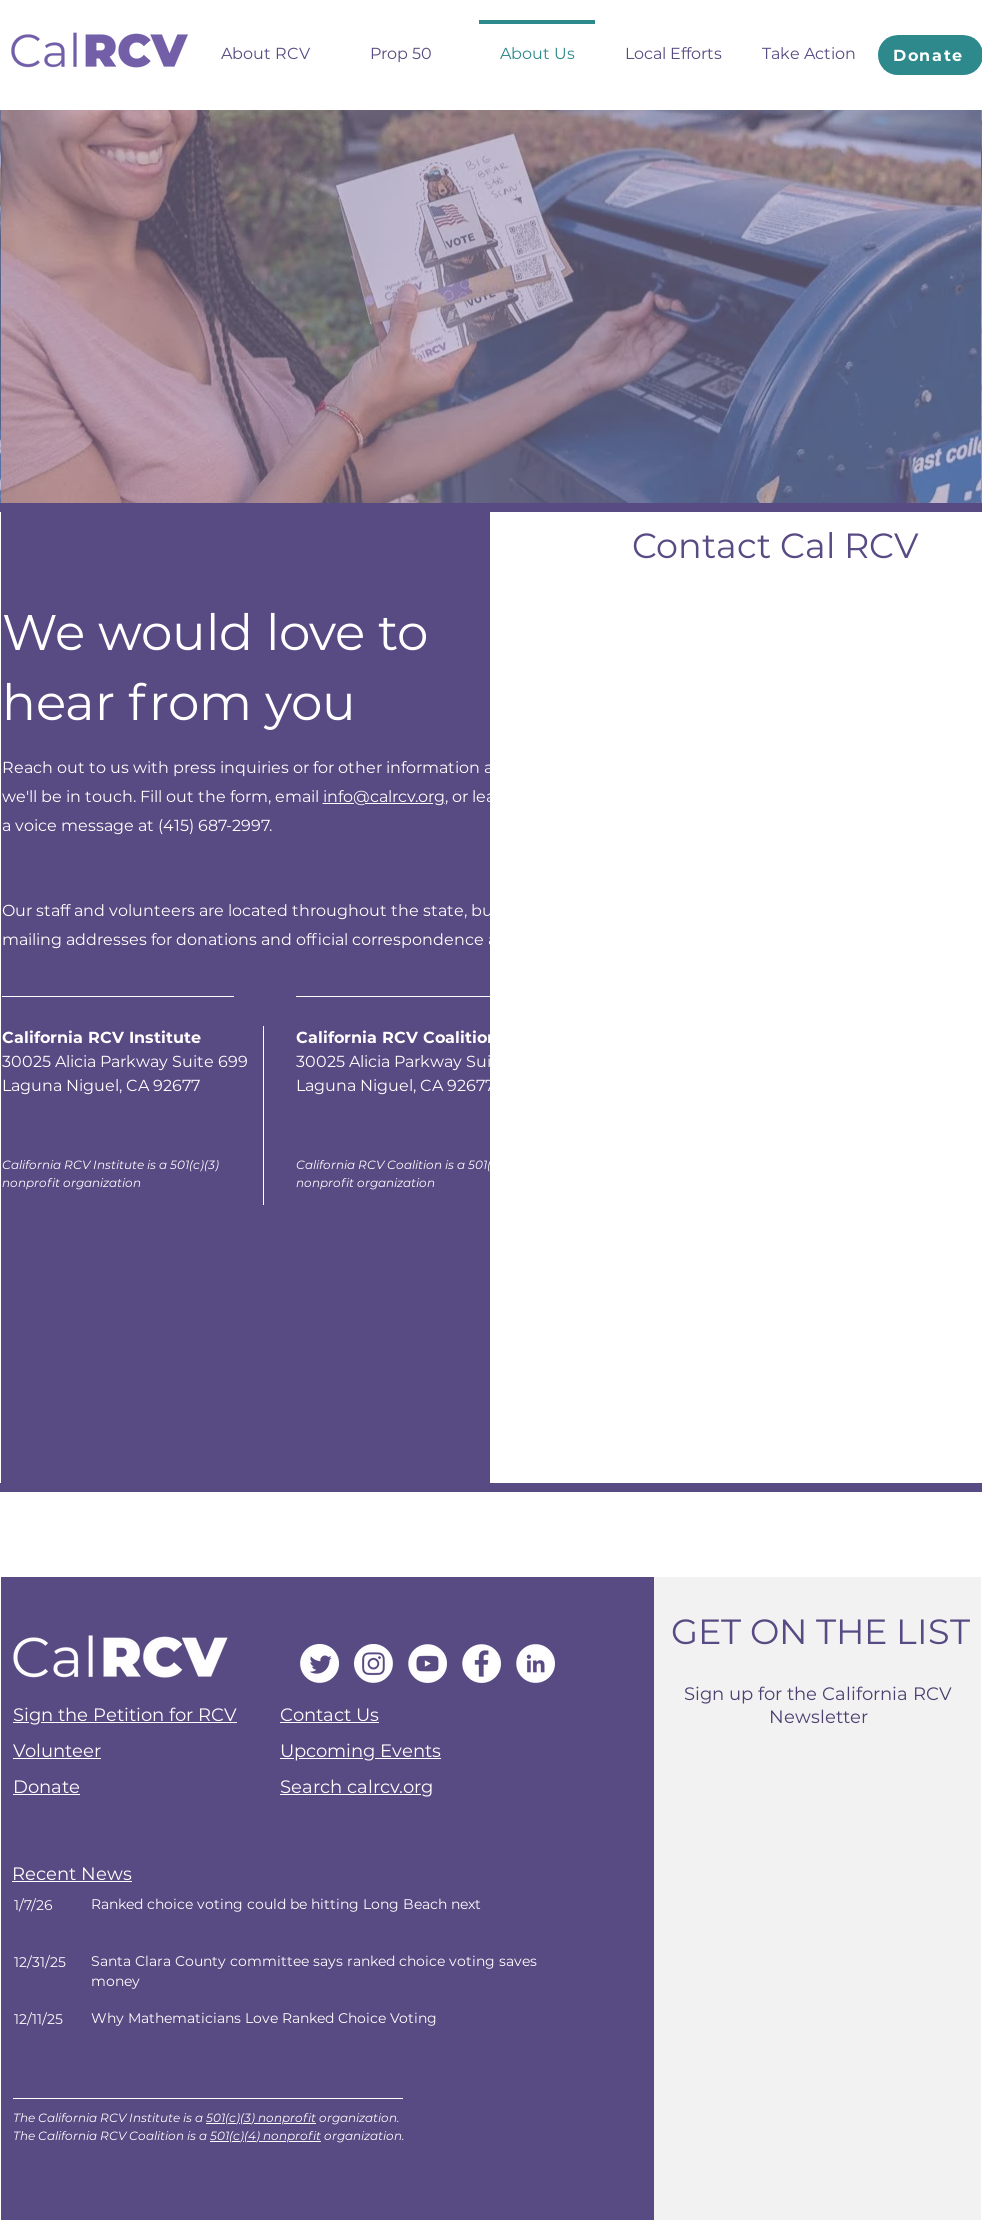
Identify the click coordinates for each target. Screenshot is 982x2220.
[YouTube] (427, 1663)
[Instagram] (373, 1663)
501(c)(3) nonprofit (261, 2117)
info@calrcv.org (384, 796)
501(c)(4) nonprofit (265, 2135)
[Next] (308, 1914)
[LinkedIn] (535, 1663)
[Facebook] (481, 1663)
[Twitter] (319, 1663)
